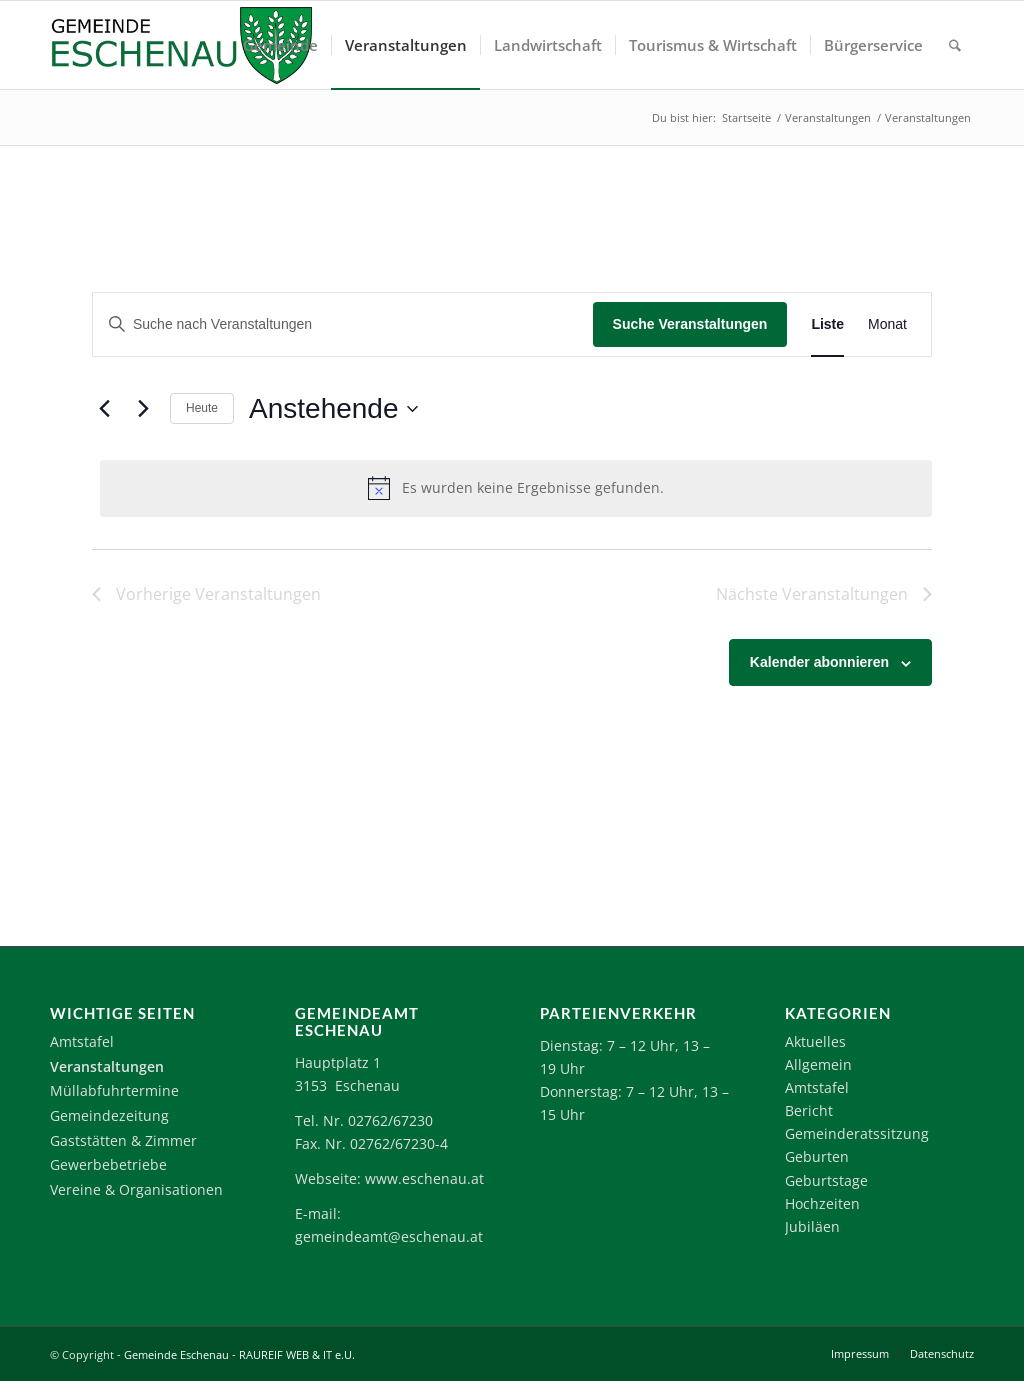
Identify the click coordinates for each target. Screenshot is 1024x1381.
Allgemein (818, 1064)
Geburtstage (826, 1180)
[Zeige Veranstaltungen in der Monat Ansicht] (887, 324)
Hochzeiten (822, 1203)
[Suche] (955, 45)
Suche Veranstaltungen (690, 324)
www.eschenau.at (424, 1178)
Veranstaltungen (107, 1066)
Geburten (817, 1156)
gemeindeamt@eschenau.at (389, 1236)
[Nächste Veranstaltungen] (143, 409)
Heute (202, 408)
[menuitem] (280, 45)
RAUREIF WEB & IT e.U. (297, 1354)
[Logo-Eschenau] (181, 45)
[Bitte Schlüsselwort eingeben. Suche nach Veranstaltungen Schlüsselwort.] (343, 324)
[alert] (516, 488)
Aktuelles (815, 1041)
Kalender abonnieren (819, 662)
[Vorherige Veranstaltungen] (104, 409)
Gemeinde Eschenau (176, 1354)
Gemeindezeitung (109, 1115)
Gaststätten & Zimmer (123, 1140)
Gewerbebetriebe (108, 1164)
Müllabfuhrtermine (114, 1090)
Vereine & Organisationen (136, 1189)
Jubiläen (812, 1226)
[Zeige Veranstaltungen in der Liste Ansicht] (827, 324)
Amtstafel (82, 1041)
